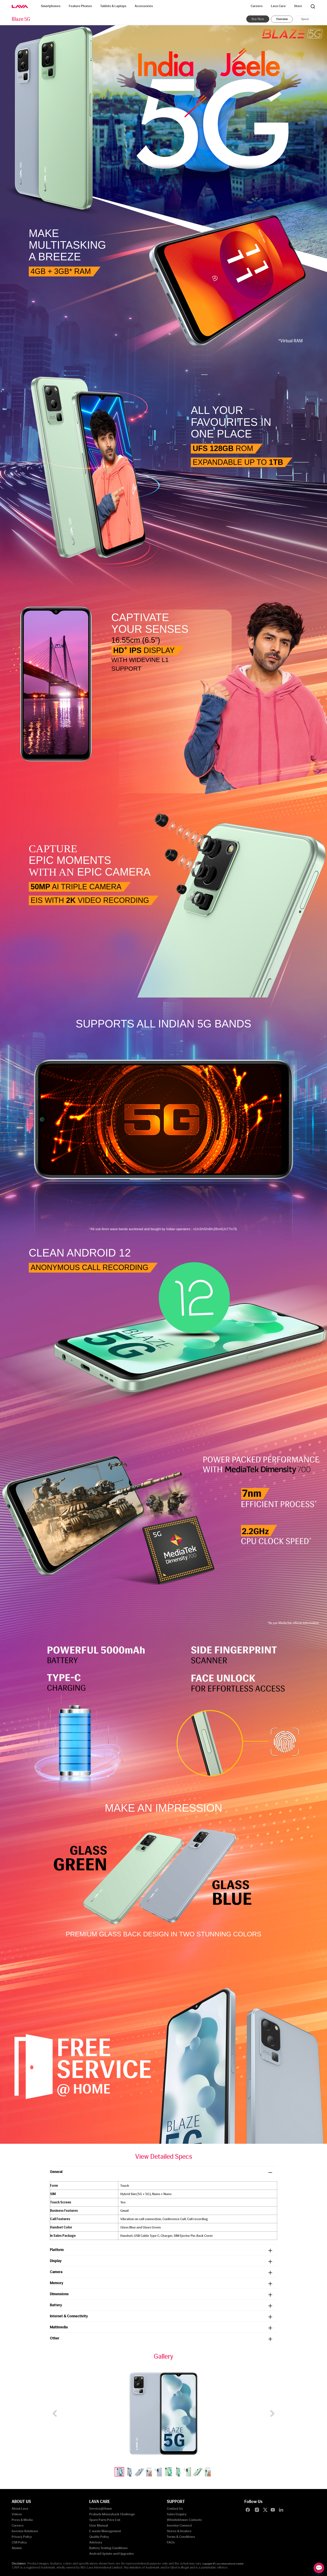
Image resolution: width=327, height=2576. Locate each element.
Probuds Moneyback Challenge (112, 2514)
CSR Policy (19, 2542)
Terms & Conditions (181, 2537)
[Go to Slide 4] (148, 2471)
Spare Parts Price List (104, 2520)
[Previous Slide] (55, 2412)
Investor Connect (179, 2525)
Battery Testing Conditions (108, 2548)
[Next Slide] (272, 2412)
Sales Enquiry (177, 2514)
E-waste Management (105, 2531)
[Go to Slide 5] (158, 2471)
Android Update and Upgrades (111, 2554)
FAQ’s (171, 2542)
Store (298, 6)
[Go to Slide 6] (168, 2471)
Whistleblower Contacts (184, 2520)
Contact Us (175, 2508)
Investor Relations (25, 2531)
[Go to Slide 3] (139, 2471)
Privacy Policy (22, 2537)
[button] (163, 2413)
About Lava (20, 2508)
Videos (17, 2514)
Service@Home (100, 2508)
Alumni (17, 2548)
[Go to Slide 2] (129, 2471)
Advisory (95, 2542)
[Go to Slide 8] (188, 2471)
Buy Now (258, 19)
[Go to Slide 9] (197, 2471)
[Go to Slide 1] (119, 2471)
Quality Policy (99, 2537)
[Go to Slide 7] (178, 2471)
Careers (257, 6)
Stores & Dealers (179, 2531)
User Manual (98, 2525)
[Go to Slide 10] (207, 2471)
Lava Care (278, 6)
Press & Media (22, 2520)
